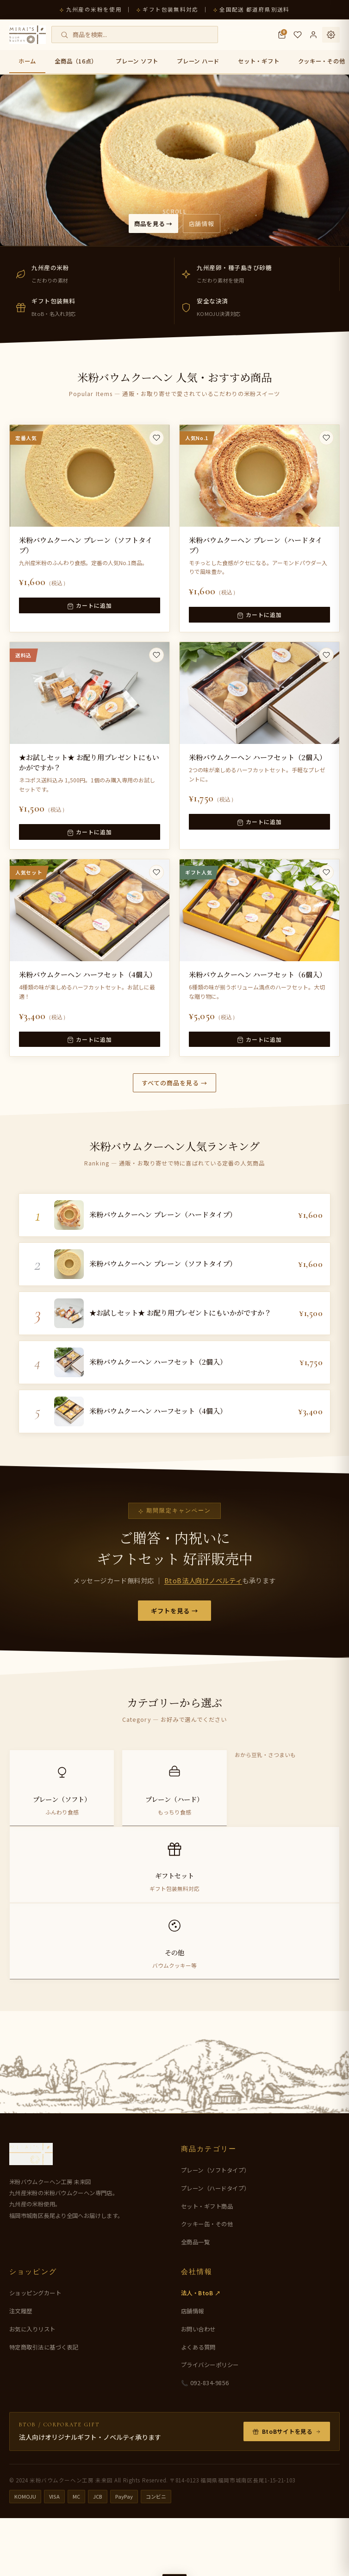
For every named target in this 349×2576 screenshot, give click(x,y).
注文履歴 (20, 2369)
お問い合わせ (198, 2387)
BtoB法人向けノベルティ (203, 1608)
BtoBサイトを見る (287, 2489)
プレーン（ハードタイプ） (215, 2246)
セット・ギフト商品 (207, 2264)
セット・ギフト (258, 61)
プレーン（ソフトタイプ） (215, 2228)
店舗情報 (210, 222)
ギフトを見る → (175, 1639)
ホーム (27, 61)
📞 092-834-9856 (205, 2441)
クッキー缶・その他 (207, 2282)
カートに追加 (89, 615)
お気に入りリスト (32, 2387)
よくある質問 (198, 2404)
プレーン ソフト (137, 61)
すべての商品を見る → (174, 1091)
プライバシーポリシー (210, 2423)
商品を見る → (146, 222)
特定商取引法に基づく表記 (44, 2404)
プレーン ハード (198, 61)
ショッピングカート (35, 2351)
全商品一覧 (195, 2300)
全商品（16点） (76, 61)
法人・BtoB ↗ (201, 2351)
